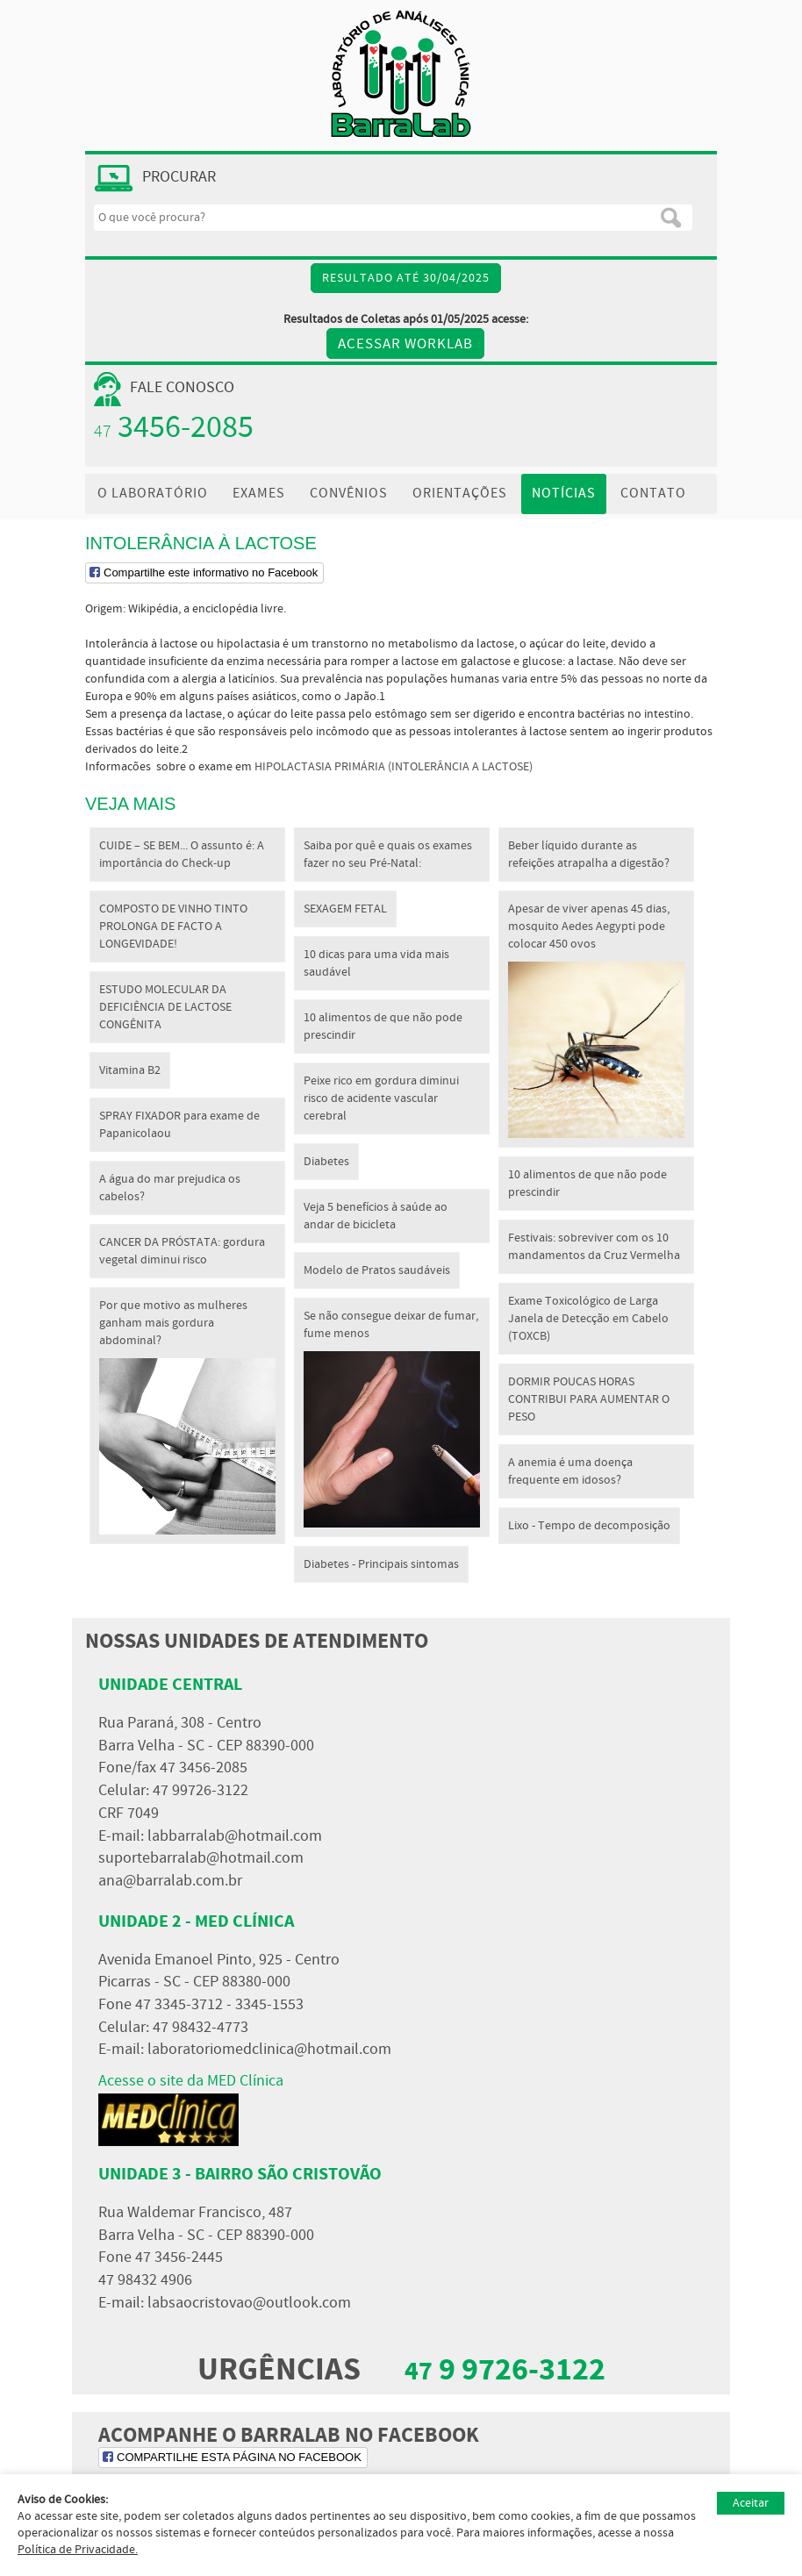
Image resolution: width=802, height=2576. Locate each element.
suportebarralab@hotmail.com (201, 1858)
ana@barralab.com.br (170, 1881)
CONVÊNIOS (349, 493)
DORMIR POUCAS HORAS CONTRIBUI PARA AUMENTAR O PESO (589, 1399)
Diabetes (326, 1162)
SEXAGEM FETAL (345, 909)
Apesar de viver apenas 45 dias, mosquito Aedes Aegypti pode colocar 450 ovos (596, 1019)
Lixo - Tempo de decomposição (589, 1526)
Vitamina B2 (130, 1070)
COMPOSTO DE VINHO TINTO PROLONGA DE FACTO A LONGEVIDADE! (173, 926)
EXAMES (259, 493)
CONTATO (653, 493)
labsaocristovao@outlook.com (249, 2303)
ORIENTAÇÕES (459, 493)
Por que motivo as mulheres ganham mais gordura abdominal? (187, 1416)
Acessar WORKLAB (405, 344)
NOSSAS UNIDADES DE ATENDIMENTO (256, 1642)
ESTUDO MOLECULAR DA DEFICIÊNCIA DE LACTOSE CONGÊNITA (165, 1007)
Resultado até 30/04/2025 (406, 278)
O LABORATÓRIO (152, 493)
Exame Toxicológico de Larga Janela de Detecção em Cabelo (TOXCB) (588, 1318)
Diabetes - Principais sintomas (381, 1564)
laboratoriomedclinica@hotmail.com (269, 2049)
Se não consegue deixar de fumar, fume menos (392, 1418)
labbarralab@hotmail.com (234, 1836)
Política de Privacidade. (78, 2550)
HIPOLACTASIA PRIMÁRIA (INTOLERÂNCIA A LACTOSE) (393, 767)
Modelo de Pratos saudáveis (377, 1270)
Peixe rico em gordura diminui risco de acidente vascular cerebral (381, 1098)
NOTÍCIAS (564, 493)
